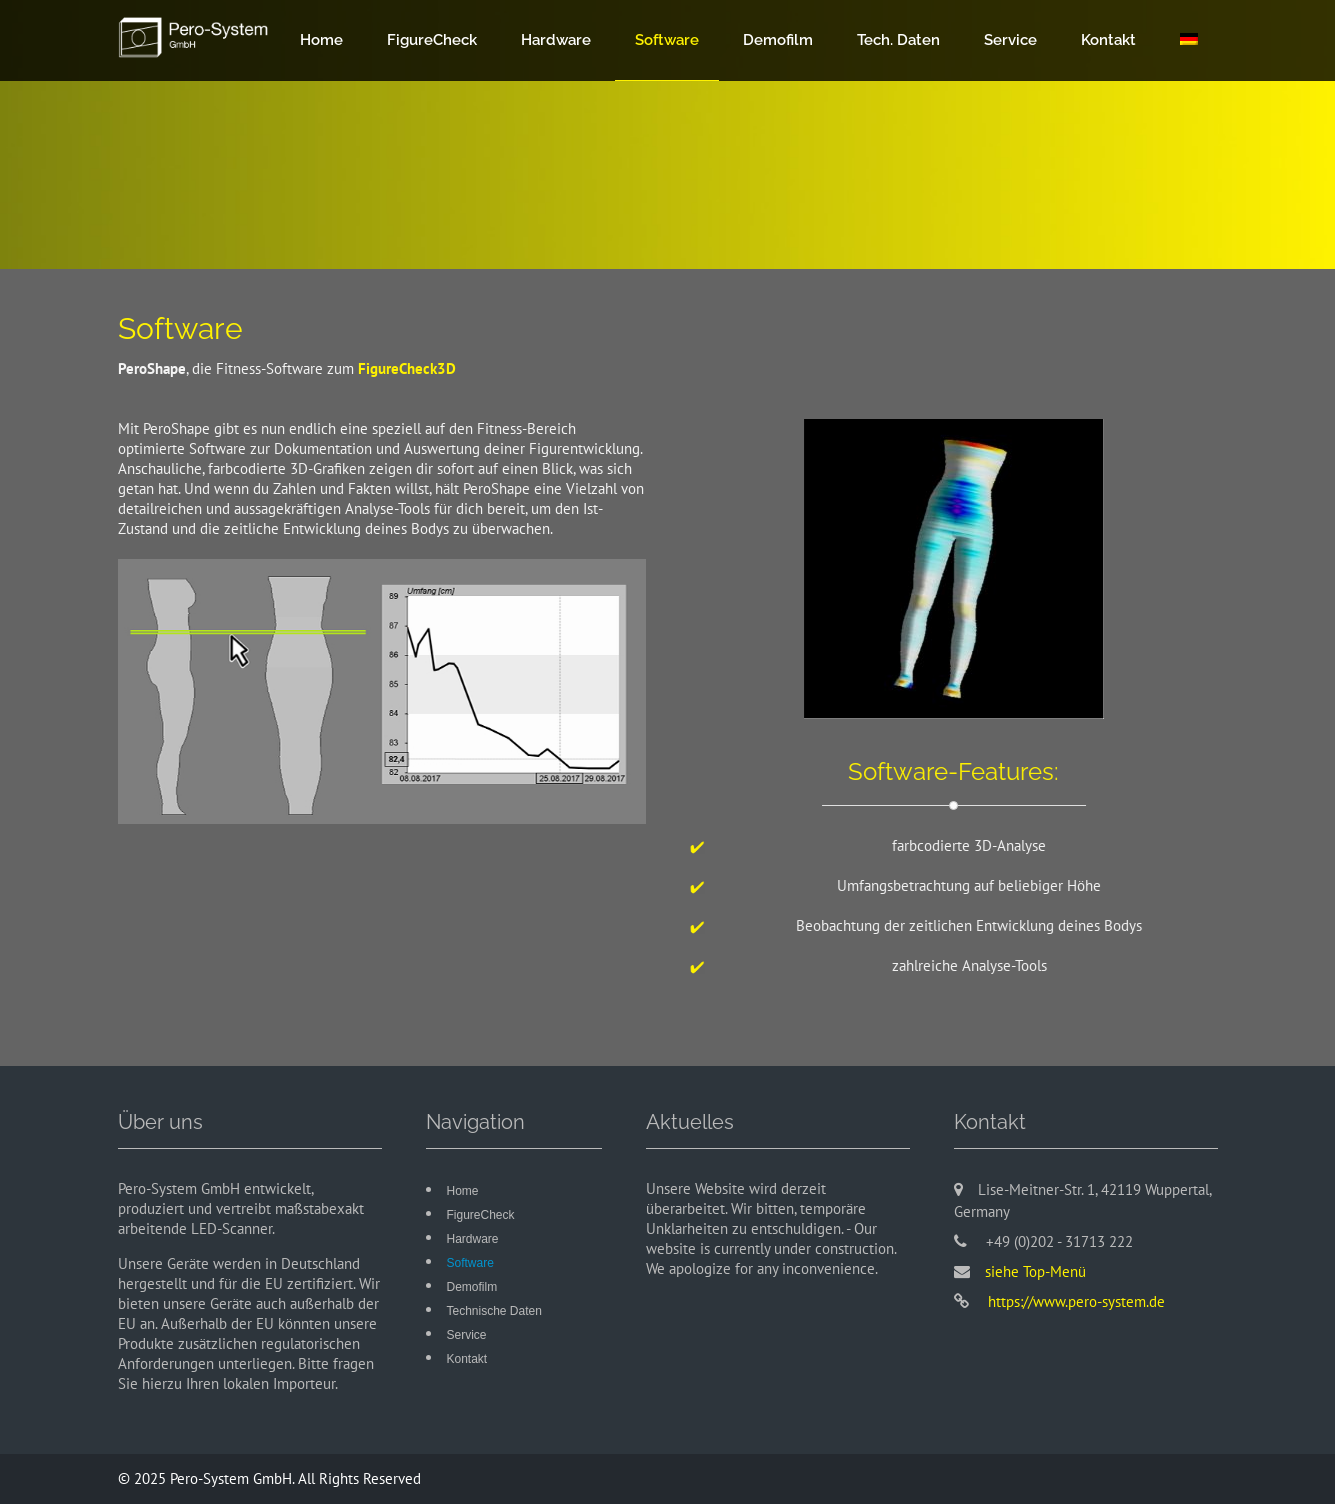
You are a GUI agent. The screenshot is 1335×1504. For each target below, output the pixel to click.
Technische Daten (494, 1311)
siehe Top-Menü (1035, 1271)
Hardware (556, 40)
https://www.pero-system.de (1074, 1301)
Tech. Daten (898, 40)
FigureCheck (432, 40)
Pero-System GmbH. (234, 1478)
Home (321, 40)
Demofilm (778, 40)
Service (1010, 40)
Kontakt (1108, 40)
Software (667, 40)
